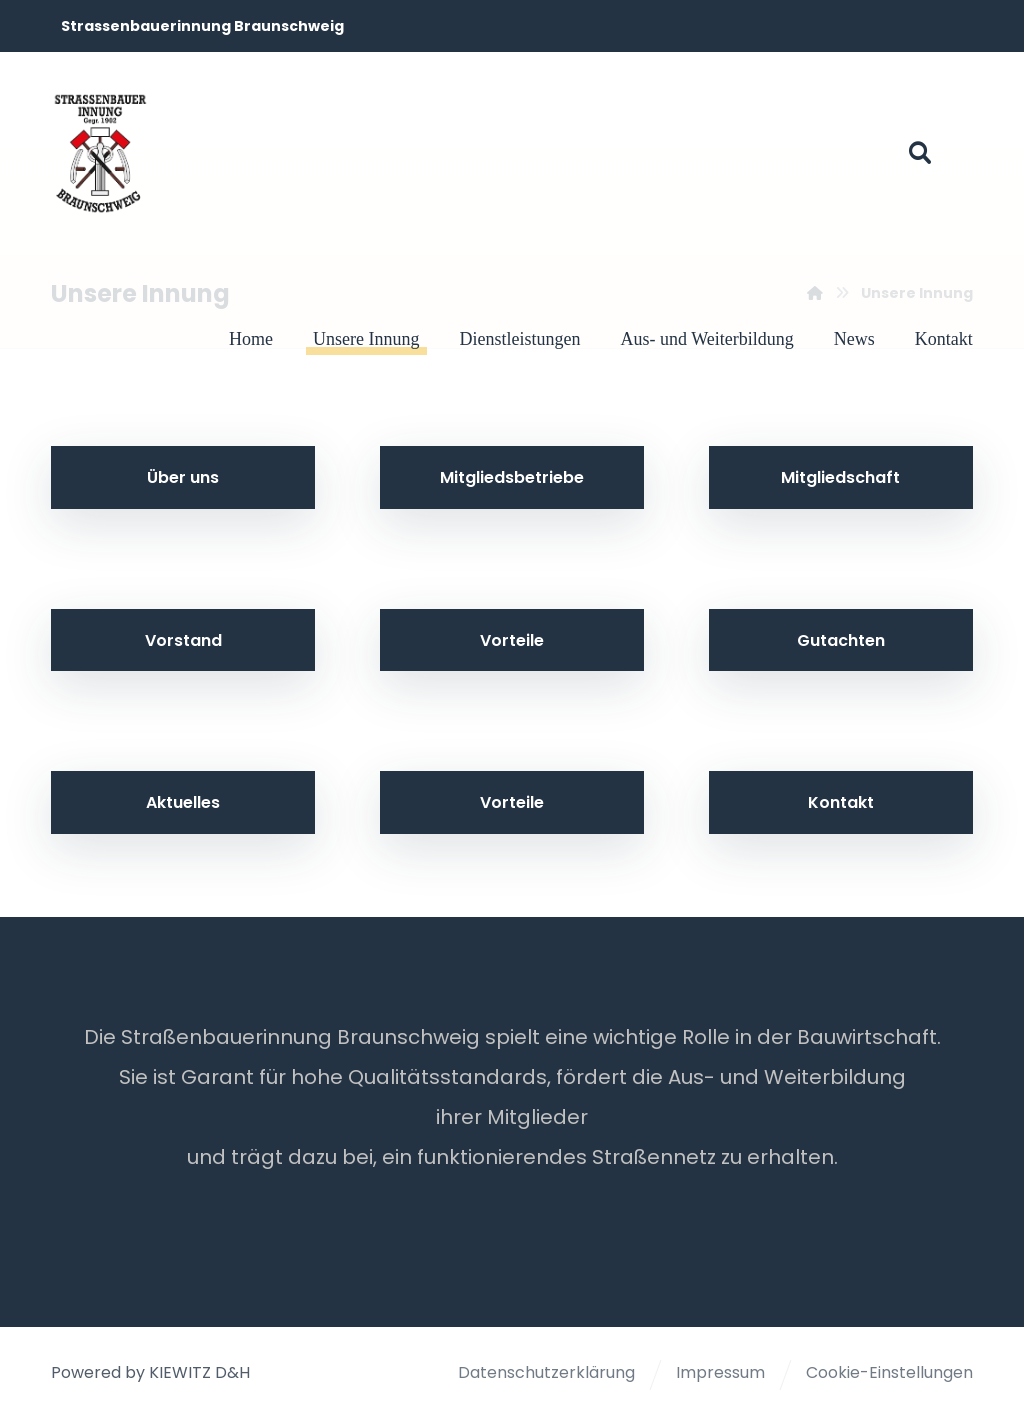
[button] (920, 153)
